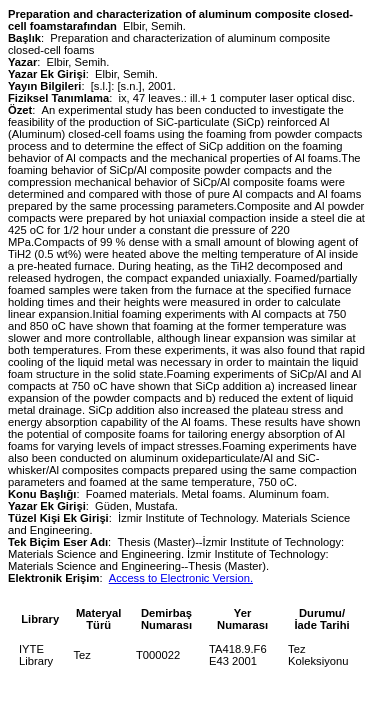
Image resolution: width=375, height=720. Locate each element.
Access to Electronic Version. (181, 578)
